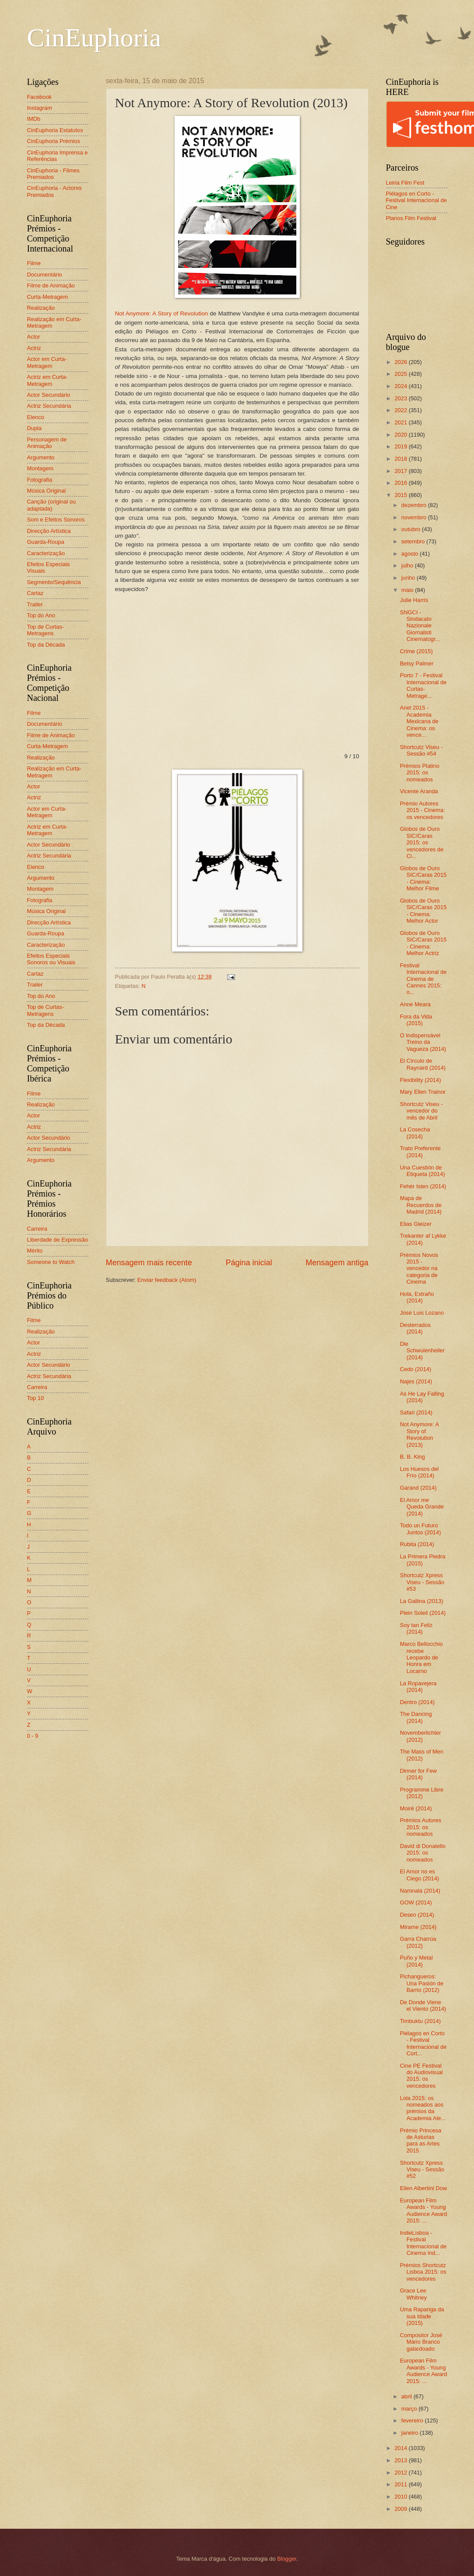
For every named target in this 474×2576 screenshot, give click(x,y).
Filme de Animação (51, 285)
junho (409, 577)
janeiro (410, 2432)
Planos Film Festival (411, 218)
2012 (401, 2472)
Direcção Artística (49, 531)
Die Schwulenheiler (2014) (422, 1350)
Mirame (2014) (418, 1927)
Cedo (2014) (416, 1369)
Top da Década (46, 644)
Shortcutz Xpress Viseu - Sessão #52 (422, 2170)
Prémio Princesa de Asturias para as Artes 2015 (420, 2140)
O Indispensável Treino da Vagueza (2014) (423, 1042)
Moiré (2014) (416, 1808)
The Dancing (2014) (416, 1717)
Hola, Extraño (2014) (417, 1297)
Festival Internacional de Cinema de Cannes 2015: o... (423, 979)
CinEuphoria (94, 37)
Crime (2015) (416, 651)
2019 (401, 446)
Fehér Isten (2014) (423, 1186)
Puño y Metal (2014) (416, 1960)
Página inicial (248, 1262)
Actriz (34, 348)
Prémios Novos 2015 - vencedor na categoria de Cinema (419, 1268)
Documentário (44, 274)
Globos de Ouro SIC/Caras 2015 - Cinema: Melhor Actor (423, 910)
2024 (401, 386)
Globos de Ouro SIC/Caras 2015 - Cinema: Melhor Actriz (423, 943)
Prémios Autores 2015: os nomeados (420, 1827)
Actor (33, 336)
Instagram (39, 108)
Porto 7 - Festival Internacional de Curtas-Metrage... (423, 685)
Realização (41, 307)
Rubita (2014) (417, 1544)
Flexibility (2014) (420, 1080)
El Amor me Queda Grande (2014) (422, 1507)
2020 (401, 434)
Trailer (35, 604)
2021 (401, 422)
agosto (410, 553)
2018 (401, 458)
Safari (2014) (416, 1412)
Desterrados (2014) (415, 1328)
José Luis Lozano (422, 1312)
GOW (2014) (416, 1902)
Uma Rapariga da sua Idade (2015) (422, 2316)
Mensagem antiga (336, 1262)
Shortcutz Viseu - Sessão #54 (421, 750)
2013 (401, 2460)
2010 (401, 2496)
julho (408, 565)
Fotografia (40, 479)
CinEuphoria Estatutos (55, 130)
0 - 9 (33, 1735)
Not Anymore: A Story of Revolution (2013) (419, 1434)
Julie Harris (414, 600)
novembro (414, 517)
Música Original (46, 490)
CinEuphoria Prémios (54, 141)
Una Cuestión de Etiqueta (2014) (422, 1170)
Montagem (40, 468)
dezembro (414, 505)
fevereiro (413, 2420)
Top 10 (35, 1398)
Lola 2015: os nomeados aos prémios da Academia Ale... (423, 2108)
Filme (34, 263)
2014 (401, 2448)
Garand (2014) (418, 1487)
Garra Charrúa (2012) (418, 1942)
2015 (401, 495)
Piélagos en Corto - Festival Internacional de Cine (416, 200)
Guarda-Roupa (45, 542)
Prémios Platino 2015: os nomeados (419, 773)
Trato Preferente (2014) (420, 1151)
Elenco (35, 417)
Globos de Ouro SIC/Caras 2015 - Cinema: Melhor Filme (423, 878)
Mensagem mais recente (149, 1262)
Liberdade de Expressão (57, 1239)
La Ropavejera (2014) (418, 1686)
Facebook (39, 97)
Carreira (37, 1228)
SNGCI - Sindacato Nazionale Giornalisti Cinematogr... (420, 626)
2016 (401, 483)
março (409, 2408)
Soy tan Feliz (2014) (416, 1628)
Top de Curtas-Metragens (45, 630)
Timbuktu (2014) (420, 2021)
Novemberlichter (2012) (420, 1736)
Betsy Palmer (417, 663)
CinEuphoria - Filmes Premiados (53, 173)
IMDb (34, 119)
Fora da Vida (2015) (416, 1019)
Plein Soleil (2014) (423, 1613)
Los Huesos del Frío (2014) (419, 1472)
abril (407, 2396)
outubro (411, 529)
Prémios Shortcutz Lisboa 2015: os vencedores (423, 2272)
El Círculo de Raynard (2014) (423, 1064)
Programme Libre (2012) (421, 1792)
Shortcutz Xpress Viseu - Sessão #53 (422, 1582)
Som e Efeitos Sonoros (56, 519)
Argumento (41, 457)
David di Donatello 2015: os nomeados (423, 1853)
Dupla (34, 428)
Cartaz (35, 593)
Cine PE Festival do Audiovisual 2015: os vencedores (421, 2075)
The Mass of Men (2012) (421, 1754)
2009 (401, 2509)
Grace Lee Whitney (413, 2293)
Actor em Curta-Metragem (47, 362)
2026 (401, 362)
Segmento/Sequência (54, 582)
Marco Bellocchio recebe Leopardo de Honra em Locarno (421, 1657)
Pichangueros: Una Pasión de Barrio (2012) (421, 1983)
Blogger (286, 2558)
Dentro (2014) (417, 1702)
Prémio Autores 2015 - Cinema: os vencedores (422, 810)
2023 (401, 398)
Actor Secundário (48, 395)
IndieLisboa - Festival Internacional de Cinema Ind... (423, 2243)
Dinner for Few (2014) (418, 1774)
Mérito (35, 1250)
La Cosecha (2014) (415, 1132)
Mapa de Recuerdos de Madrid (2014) (421, 1205)
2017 (401, 471)
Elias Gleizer (416, 1224)
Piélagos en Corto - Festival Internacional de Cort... (423, 2043)
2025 (401, 374)
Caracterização (46, 553)
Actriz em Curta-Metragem (47, 380)
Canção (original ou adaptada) (51, 504)
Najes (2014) (416, 1381)
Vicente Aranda (419, 791)
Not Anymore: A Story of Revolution (161, 313)
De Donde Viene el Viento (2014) (423, 2005)
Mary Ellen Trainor (423, 1091)
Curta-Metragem (47, 297)
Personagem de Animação (47, 442)
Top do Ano (41, 615)
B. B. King (412, 1456)
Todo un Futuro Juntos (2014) (420, 1528)
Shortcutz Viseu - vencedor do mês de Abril (421, 1111)
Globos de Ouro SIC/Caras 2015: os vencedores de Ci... (421, 842)
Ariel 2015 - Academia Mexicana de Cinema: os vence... (419, 721)
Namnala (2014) (420, 1890)
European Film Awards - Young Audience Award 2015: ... (423, 2210)
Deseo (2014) (417, 1914)
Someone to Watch (51, 1262)
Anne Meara (415, 1004)
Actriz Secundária (49, 405)
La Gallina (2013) (421, 1601)
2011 (401, 2484)
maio (408, 590)
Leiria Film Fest (405, 182)
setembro (413, 541)
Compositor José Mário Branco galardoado (421, 2342)
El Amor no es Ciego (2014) (419, 1874)
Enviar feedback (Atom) (167, 1280)
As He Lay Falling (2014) (422, 1397)
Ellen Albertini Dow (423, 2188)
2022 (401, 410)
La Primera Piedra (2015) (423, 1559)
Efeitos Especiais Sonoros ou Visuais (51, 959)
